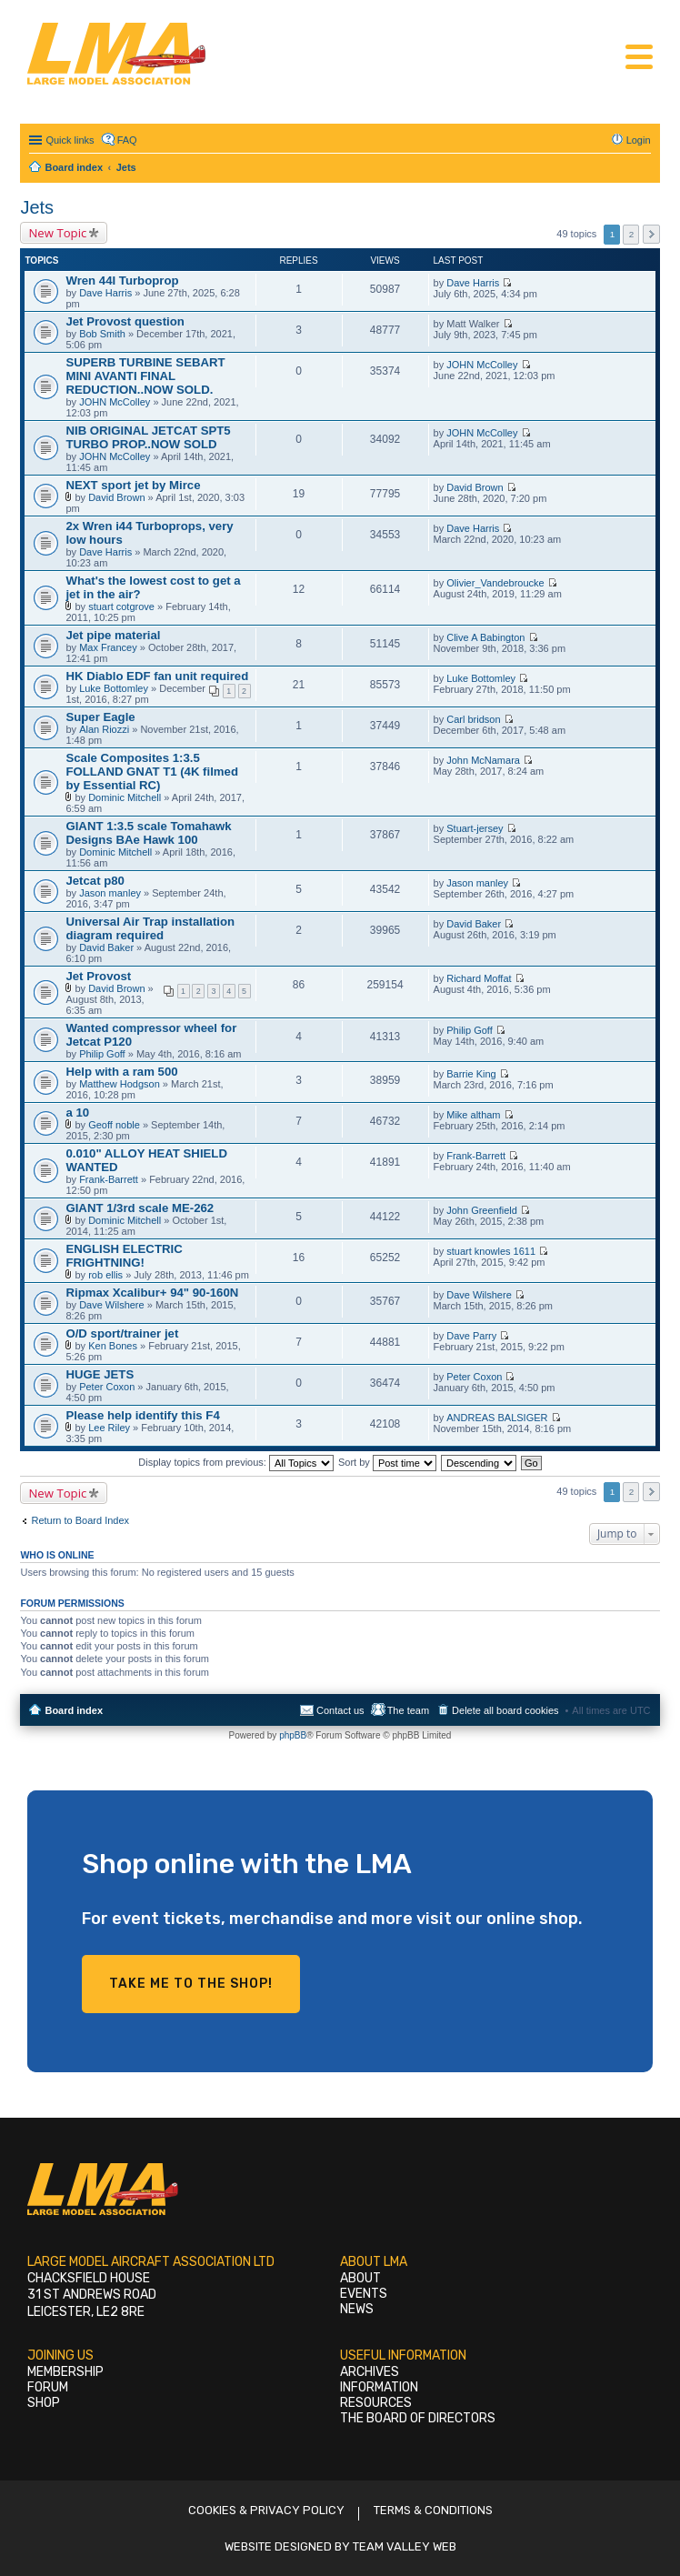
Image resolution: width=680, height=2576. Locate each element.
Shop (43, 2403)
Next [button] (651, 234)
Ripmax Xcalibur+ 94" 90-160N (151, 1292)
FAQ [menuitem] (127, 140)
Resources (376, 2403)
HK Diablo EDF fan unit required (156, 676)
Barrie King (470, 1073)
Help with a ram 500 (121, 1071)
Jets (37, 207)
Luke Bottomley (113, 688)
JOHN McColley (114, 401)
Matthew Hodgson (119, 1083)
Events (363, 2293)
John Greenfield (481, 1210)
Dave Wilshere (112, 1304)
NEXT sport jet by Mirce (132, 485)
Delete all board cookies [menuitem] (505, 1710)
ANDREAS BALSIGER (496, 1417)
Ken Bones (112, 1345)
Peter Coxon (107, 1386)
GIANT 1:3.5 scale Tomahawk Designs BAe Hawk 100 (148, 833)
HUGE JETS (99, 1374)
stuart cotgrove (121, 606)
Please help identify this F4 (142, 1415)
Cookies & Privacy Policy (266, 2510)
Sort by (387, 1462)
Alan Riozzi (104, 729)
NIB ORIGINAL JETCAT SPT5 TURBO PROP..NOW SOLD (147, 437)
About (360, 2278)
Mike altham (473, 1114)
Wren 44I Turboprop (121, 280)
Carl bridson (473, 719)
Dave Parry (471, 1335)
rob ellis (105, 1274)
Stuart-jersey (474, 828)
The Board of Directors (417, 2418)
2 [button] (632, 234)
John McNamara (483, 760)
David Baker (106, 947)
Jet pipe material (112, 635)
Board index (74, 1710)
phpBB (292, 1735)
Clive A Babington (485, 637)
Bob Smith (102, 333)
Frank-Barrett (108, 1179)
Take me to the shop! (191, 1983)
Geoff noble (114, 1124)
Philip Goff (102, 1053)
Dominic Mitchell (124, 797)
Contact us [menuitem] (340, 1710)
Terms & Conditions (433, 2510)
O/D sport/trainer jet (121, 1333)
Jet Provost (98, 976)
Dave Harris (105, 292)
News (357, 2309)
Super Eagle (100, 717)
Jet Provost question (124, 321)
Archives (369, 2372)
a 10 (77, 1112)
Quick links (69, 140)
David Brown (116, 497)
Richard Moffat (478, 978)
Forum (47, 2387)
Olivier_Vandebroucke (495, 582)
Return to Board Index (80, 1520)
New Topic (57, 233)
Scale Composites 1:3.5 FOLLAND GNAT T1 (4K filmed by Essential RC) (151, 771)
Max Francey (108, 647)
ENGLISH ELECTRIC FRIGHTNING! (123, 1255)
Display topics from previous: (236, 1462)
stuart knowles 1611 (490, 1251)
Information (379, 2387)
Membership (65, 2372)
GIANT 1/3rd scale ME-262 (139, 1208)
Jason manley (110, 892)
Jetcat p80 (95, 880)
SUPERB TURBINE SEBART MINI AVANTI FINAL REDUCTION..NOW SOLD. (145, 376)
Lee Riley (109, 1427)
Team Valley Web (404, 2546)
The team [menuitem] (408, 1710)
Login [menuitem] (638, 140)
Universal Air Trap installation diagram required (150, 928)
